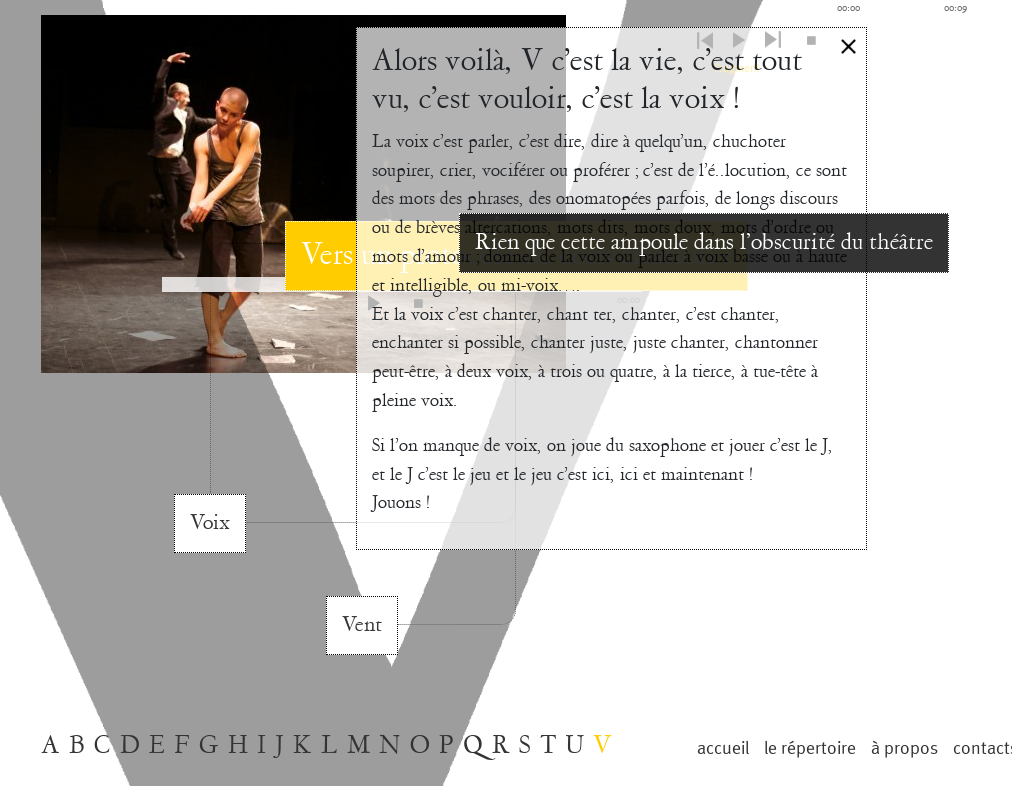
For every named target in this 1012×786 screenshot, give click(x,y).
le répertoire (810, 748)
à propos (904, 748)
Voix (210, 523)
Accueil (723, 748)
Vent (362, 625)
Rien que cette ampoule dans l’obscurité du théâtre (704, 243)
